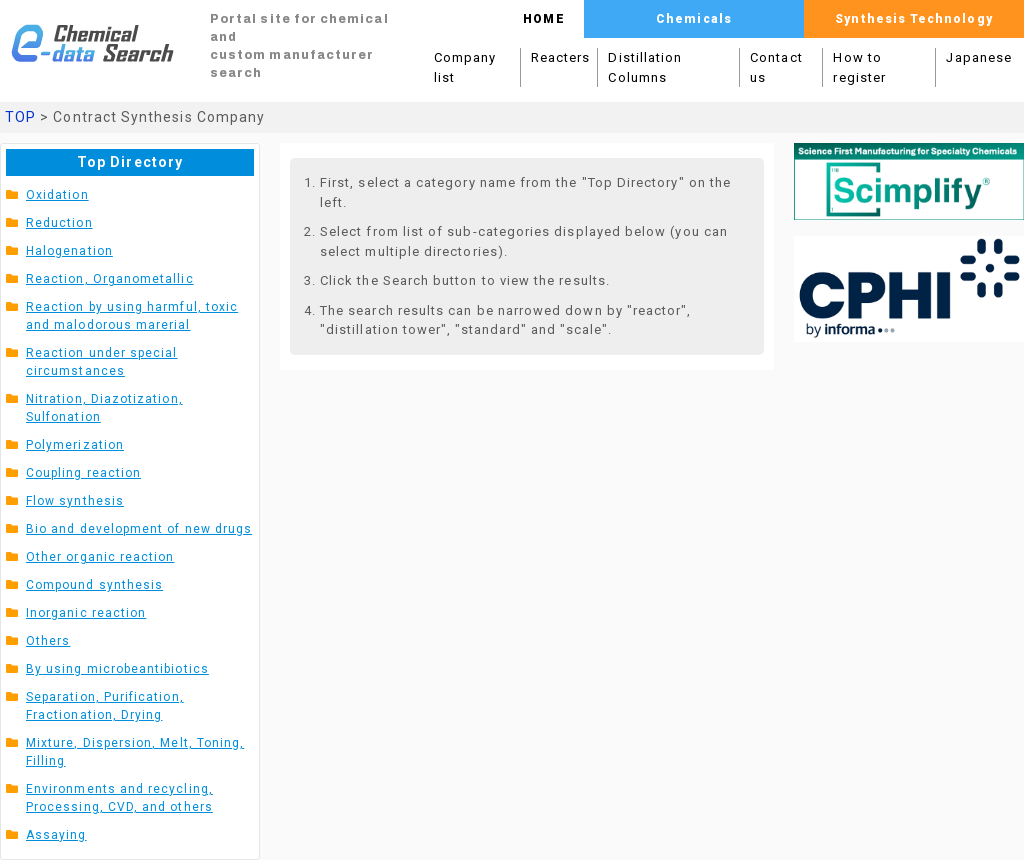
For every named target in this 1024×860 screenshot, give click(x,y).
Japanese (979, 57)
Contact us (776, 67)
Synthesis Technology (913, 19)
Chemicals (694, 19)
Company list (465, 67)
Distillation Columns (645, 67)
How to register (859, 67)
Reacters (561, 57)
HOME (543, 19)
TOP (20, 117)
